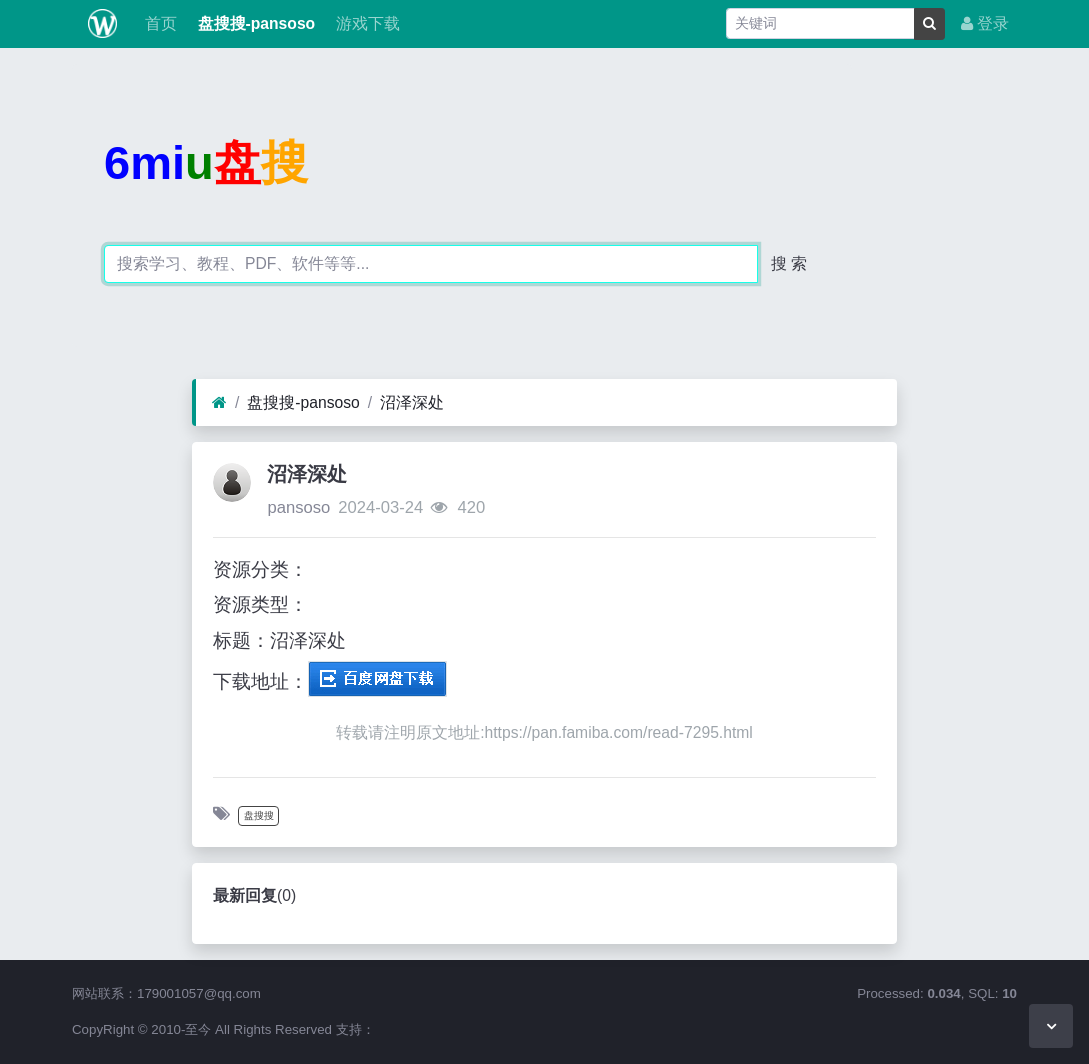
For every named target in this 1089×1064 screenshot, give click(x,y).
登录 (985, 23)
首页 (159, 23)
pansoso (298, 507)
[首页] (219, 403)
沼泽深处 (412, 402)
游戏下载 (365, 23)
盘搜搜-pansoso (254, 23)
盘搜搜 (259, 815)
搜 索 (789, 263)
